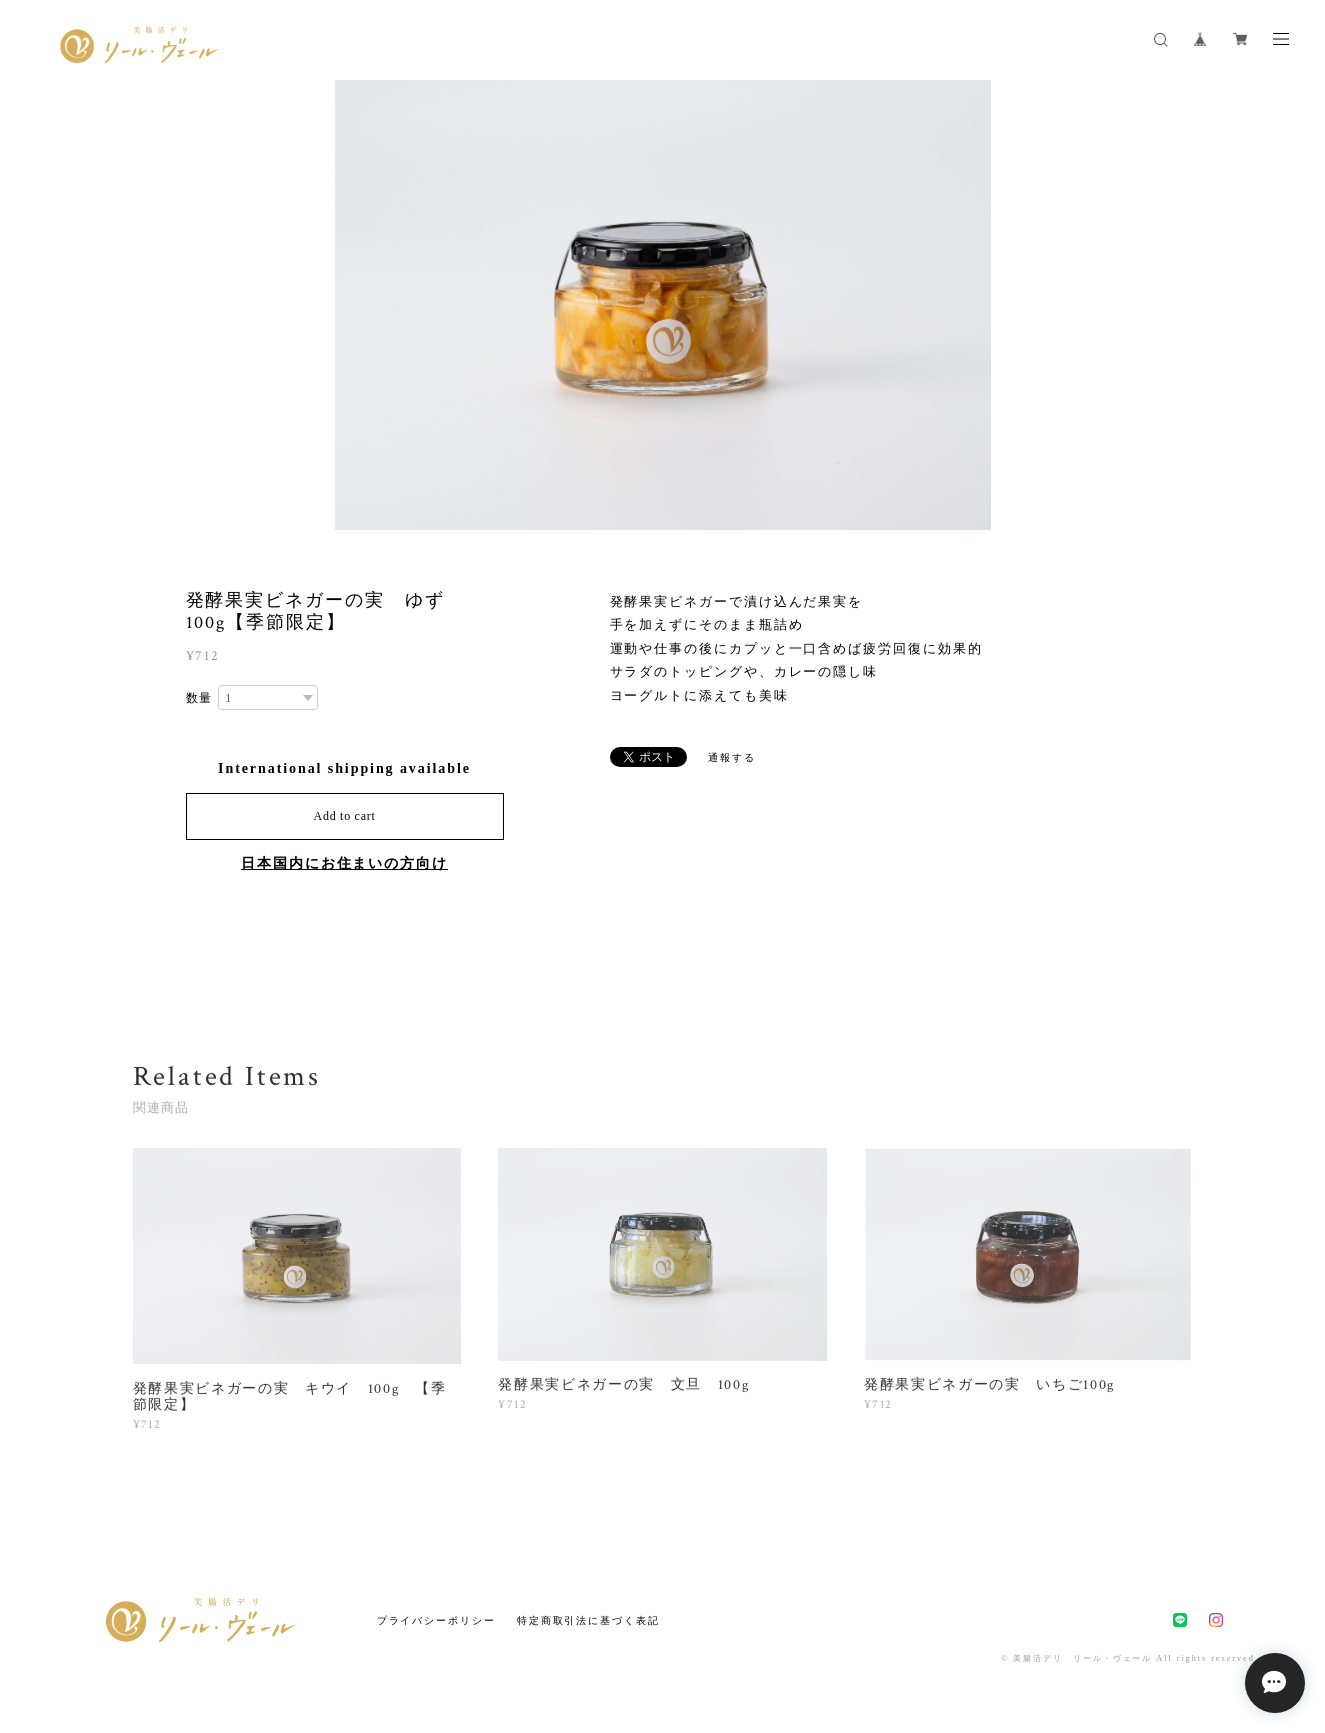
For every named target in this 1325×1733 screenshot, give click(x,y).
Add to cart (345, 816)
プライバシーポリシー (436, 1620)
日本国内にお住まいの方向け (344, 863)
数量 (200, 698)
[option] (663, 305)
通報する (732, 757)
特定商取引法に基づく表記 (588, 1620)
